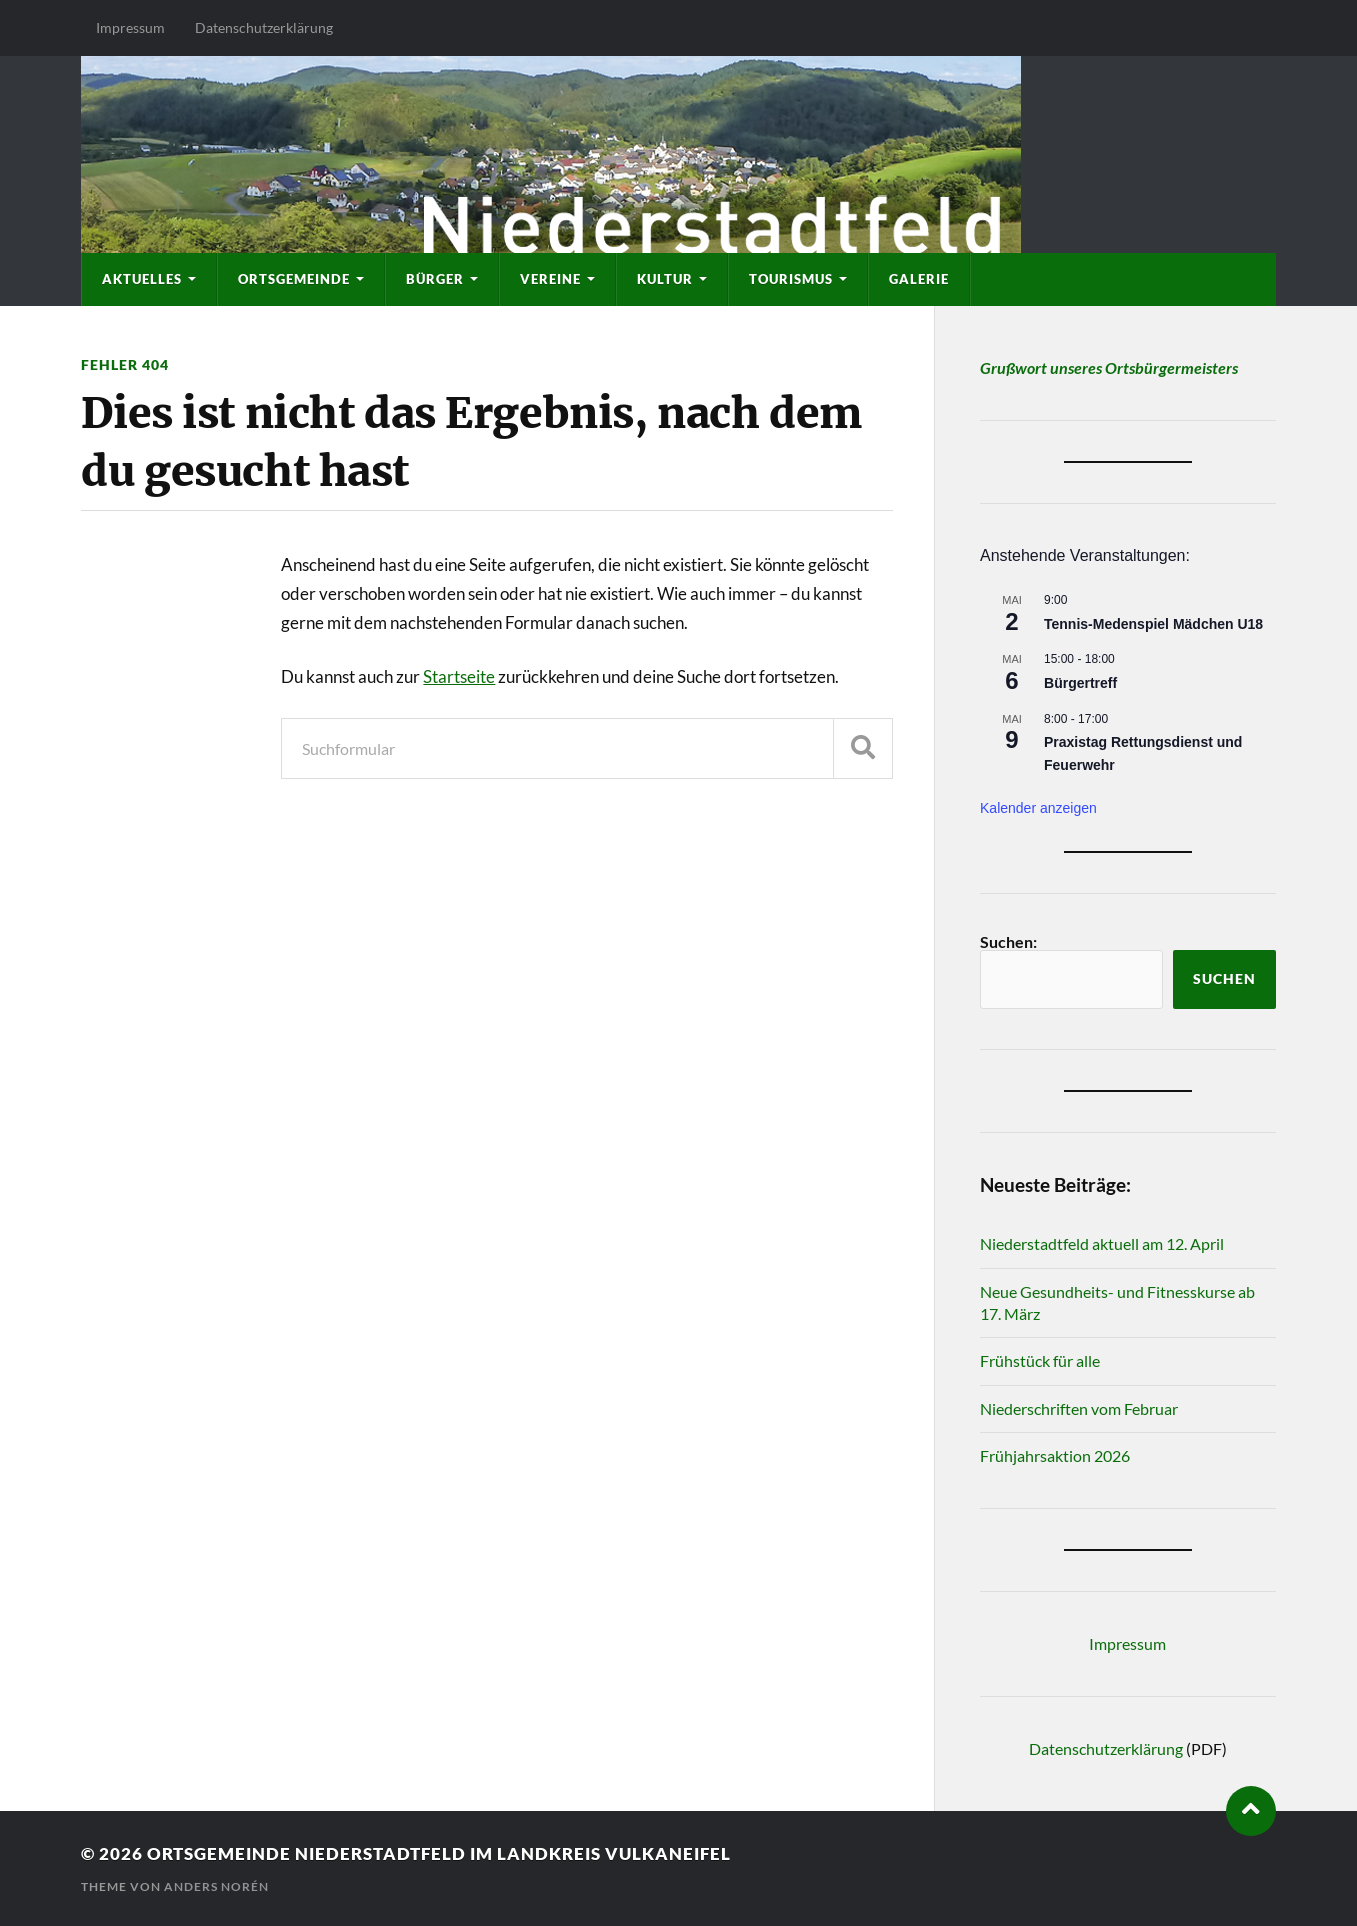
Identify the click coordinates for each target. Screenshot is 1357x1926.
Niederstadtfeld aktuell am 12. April (1102, 1243)
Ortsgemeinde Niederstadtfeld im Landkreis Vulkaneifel (439, 1853)
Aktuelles (142, 279)
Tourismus (791, 279)
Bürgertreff (1080, 683)
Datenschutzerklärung (264, 27)
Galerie (919, 279)
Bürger (435, 279)
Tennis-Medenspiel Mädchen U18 (1153, 624)
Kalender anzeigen (1038, 808)
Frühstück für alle (1040, 1360)
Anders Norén (216, 1886)
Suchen (1224, 979)
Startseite (459, 676)
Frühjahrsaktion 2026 (1055, 1455)
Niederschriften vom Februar (1079, 1408)
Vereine (550, 279)
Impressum (130, 27)
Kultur (665, 279)
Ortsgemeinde (294, 279)
